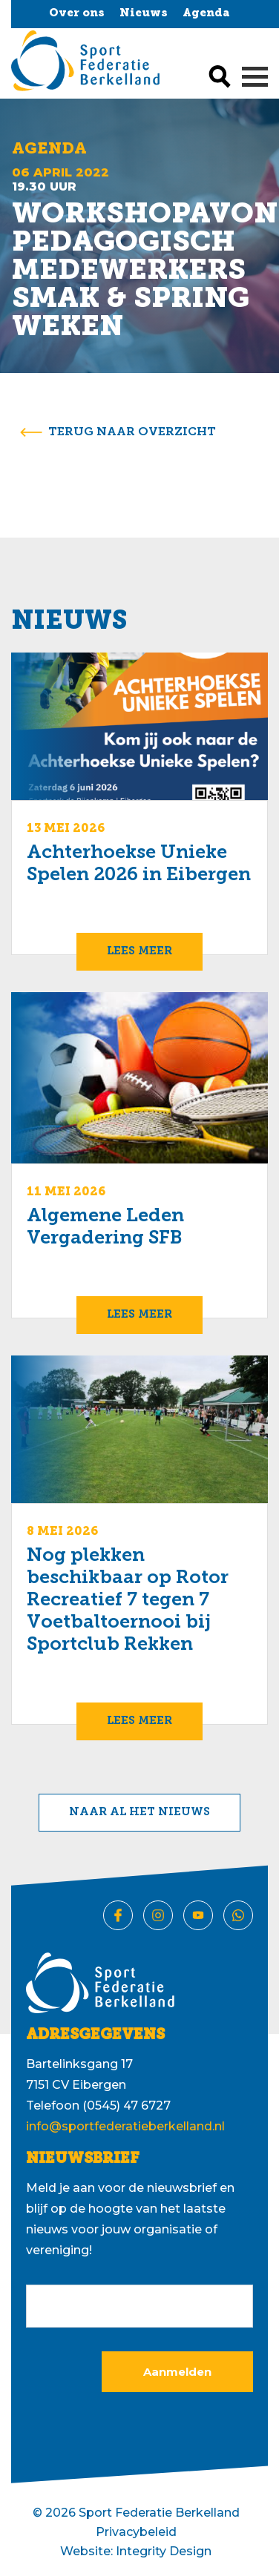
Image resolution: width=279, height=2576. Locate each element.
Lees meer (139, 951)
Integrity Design (163, 2551)
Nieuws (143, 13)
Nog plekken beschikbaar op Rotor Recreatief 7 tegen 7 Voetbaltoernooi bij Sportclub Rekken (128, 1600)
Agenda (206, 13)
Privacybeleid (136, 2532)
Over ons (77, 13)
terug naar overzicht (132, 432)
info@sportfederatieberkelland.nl (125, 2126)
